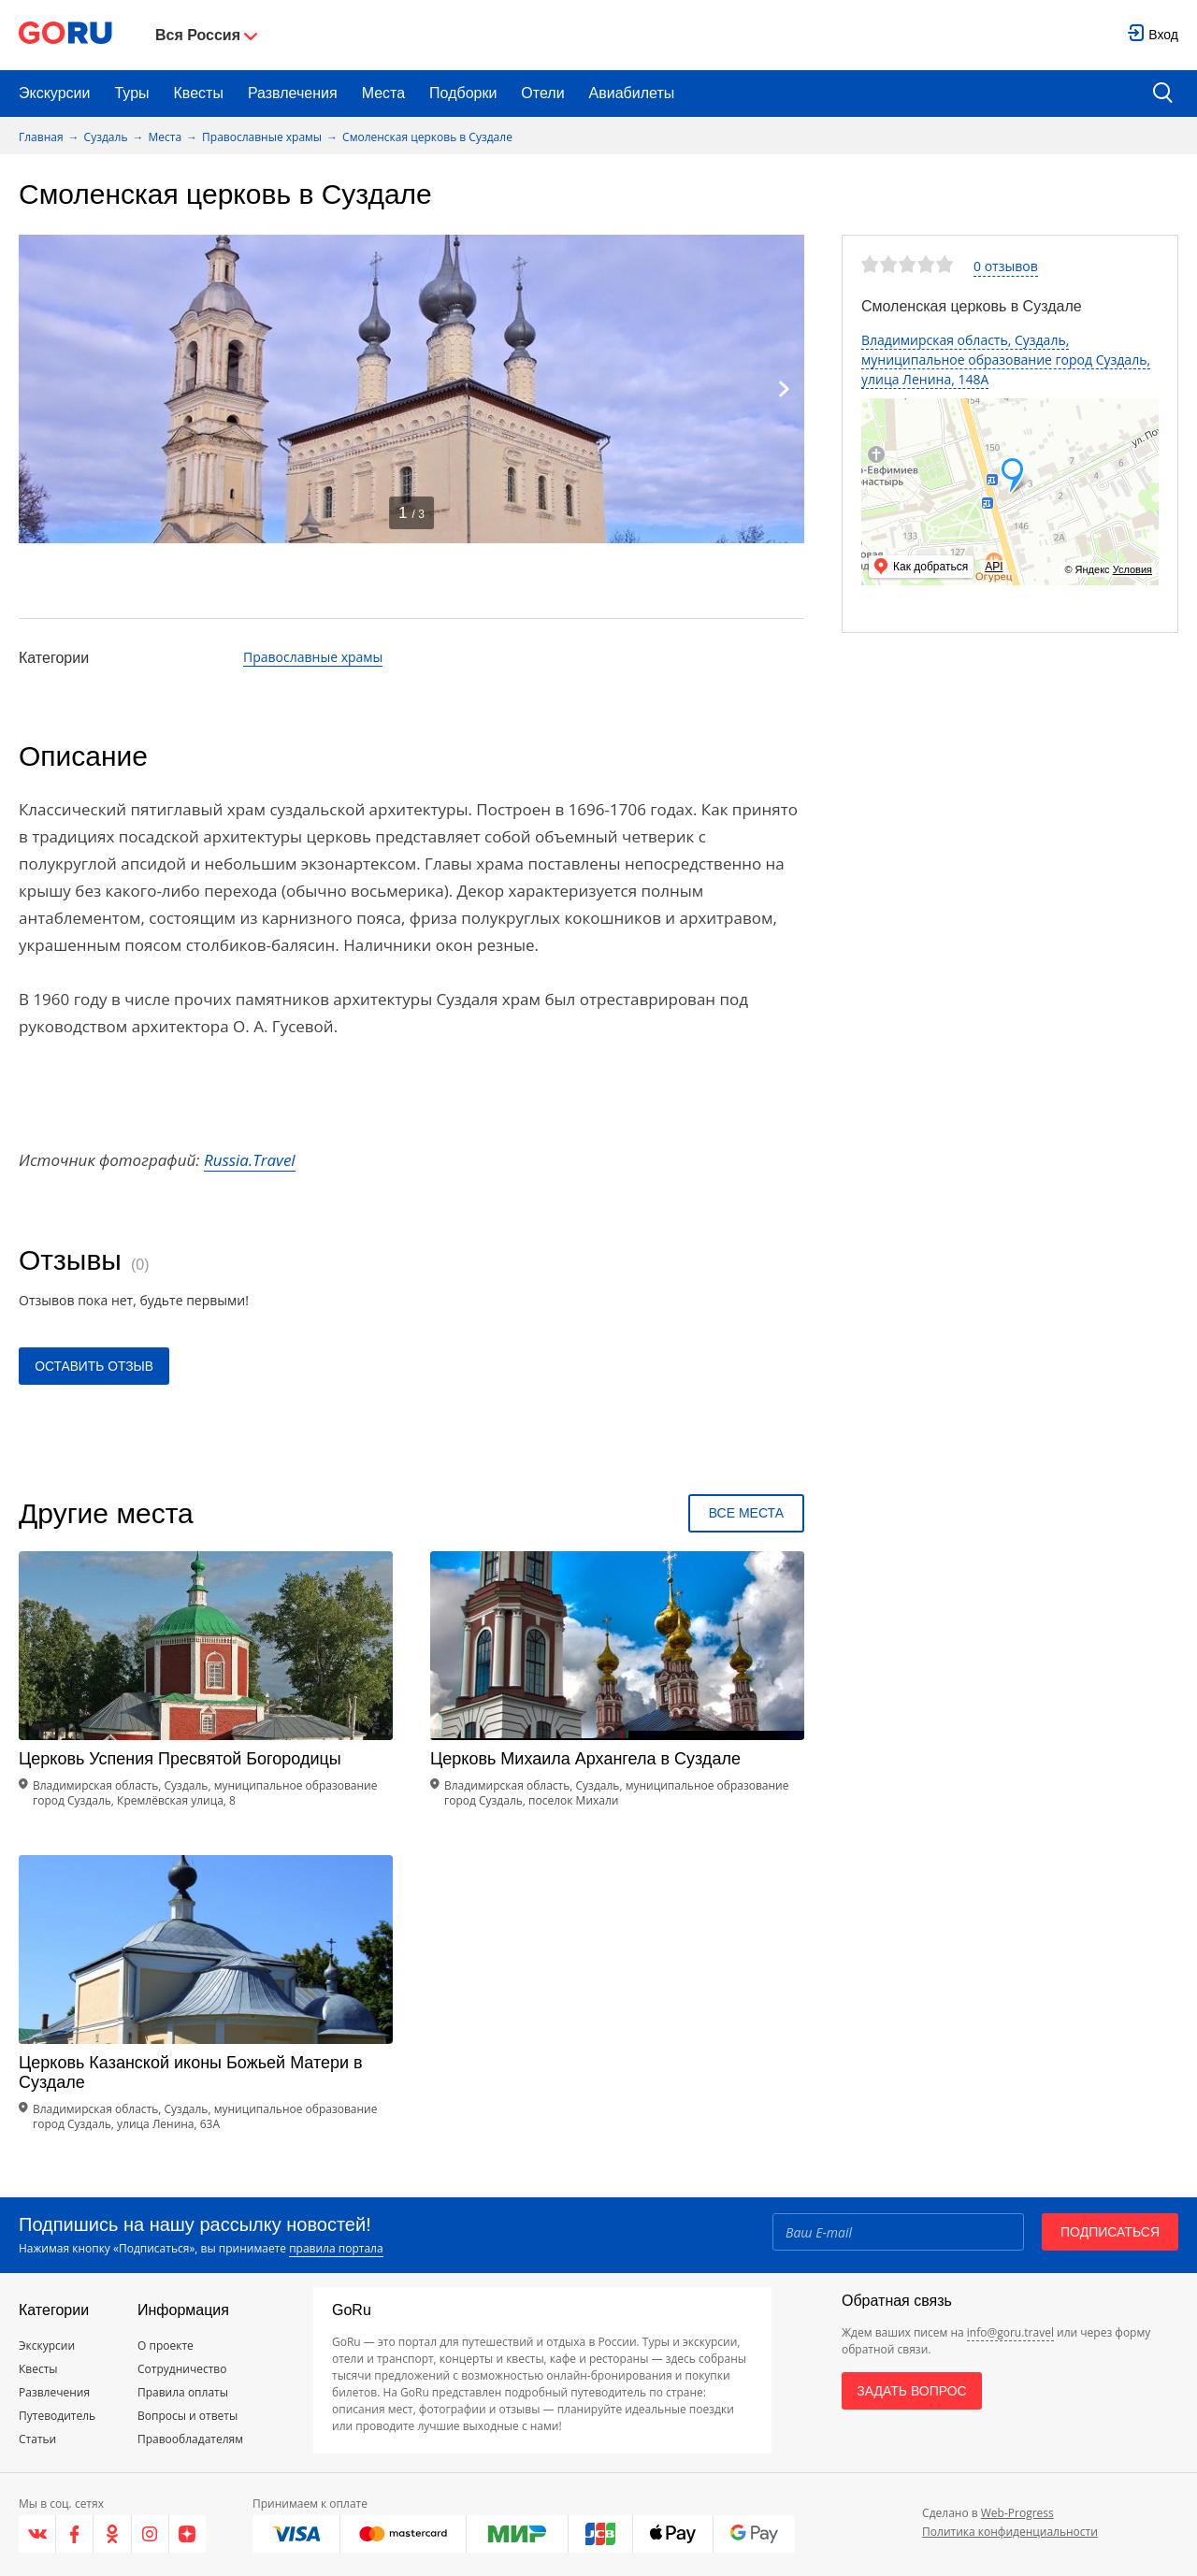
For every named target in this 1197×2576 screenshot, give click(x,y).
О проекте (165, 2345)
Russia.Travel (250, 1160)
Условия (1132, 569)
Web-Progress (1017, 2513)
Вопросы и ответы (187, 2416)
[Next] (783, 389)
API (993, 566)
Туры (131, 93)
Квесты (199, 93)
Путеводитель (57, 2416)
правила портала (335, 2248)
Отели (542, 93)
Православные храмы (262, 137)
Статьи (37, 2439)
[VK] (37, 2534)
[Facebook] (75, 2534)
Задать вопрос (911, 2390)
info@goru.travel (1010, 2332)
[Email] (897, 2232)
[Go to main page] (65, 35)
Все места (746, 1512)
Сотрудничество (181, 2369)
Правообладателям (190, 2439)
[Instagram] (150, 2534)
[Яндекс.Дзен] (187, 2534)
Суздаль (106, 137)
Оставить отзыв (95, 1366)
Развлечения (293, 93)
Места (383, 93)
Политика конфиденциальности (1010, 2532)
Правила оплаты (182, 2392)
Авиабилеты (632, 93)
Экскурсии (54, 93)
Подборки (463, 93)
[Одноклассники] (112, 2534)
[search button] (1162, 94)
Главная (41, 137)
